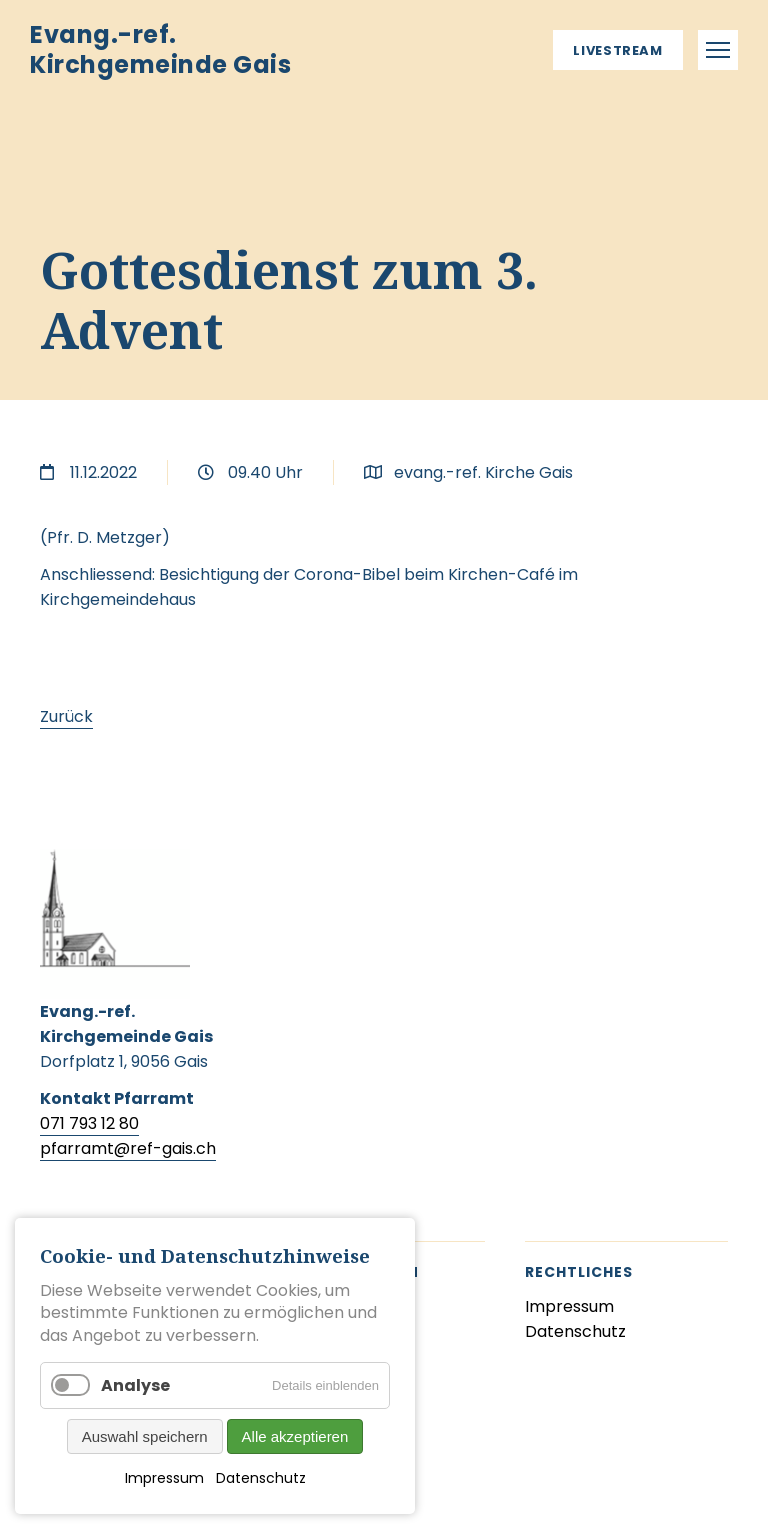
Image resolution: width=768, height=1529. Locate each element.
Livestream (618, 50)
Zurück (66, 716)
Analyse (135, 1385)
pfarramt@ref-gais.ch (128, 1148)
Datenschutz (261, 1478)
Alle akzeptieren (295, 1436)
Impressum (164, 1478)
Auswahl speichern (145, 1436)
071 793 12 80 (89, 1123)
